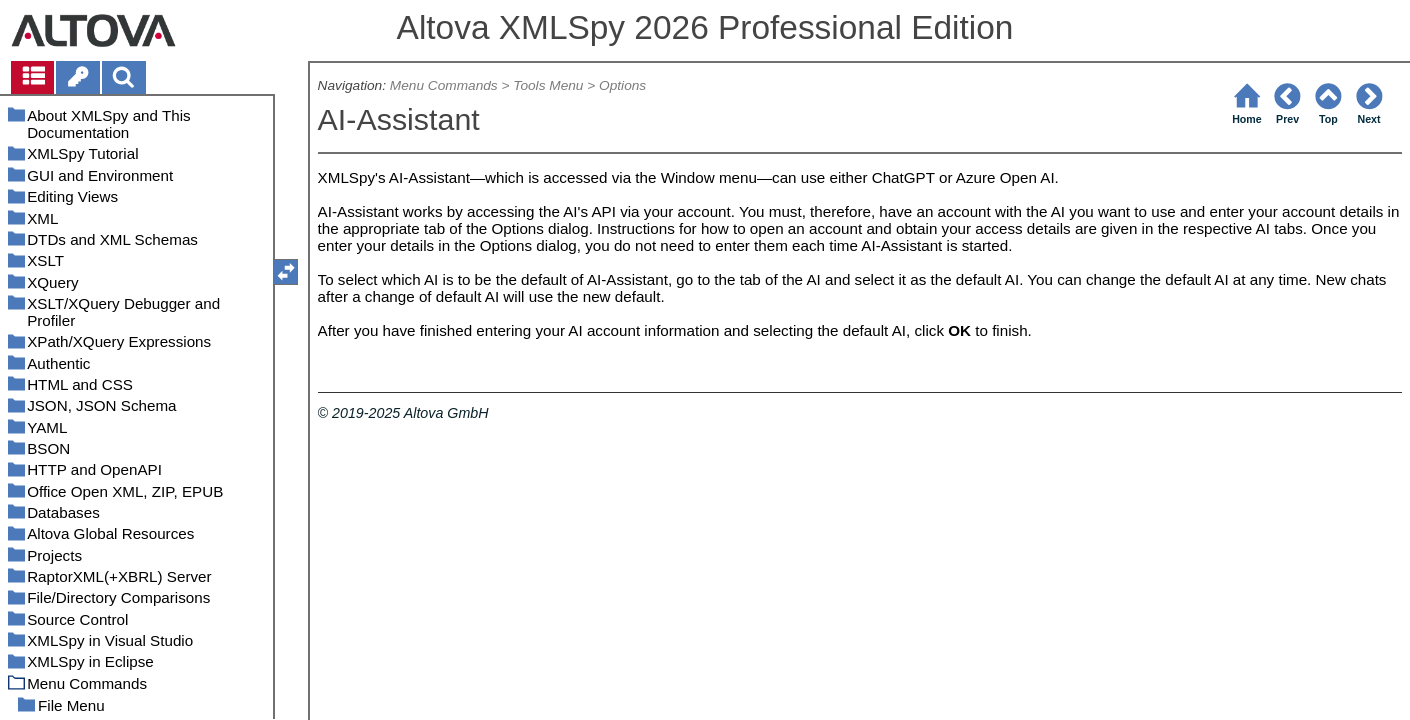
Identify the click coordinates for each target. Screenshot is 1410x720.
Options (622, 85)
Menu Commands (444, 85)
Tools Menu (548, 85)
